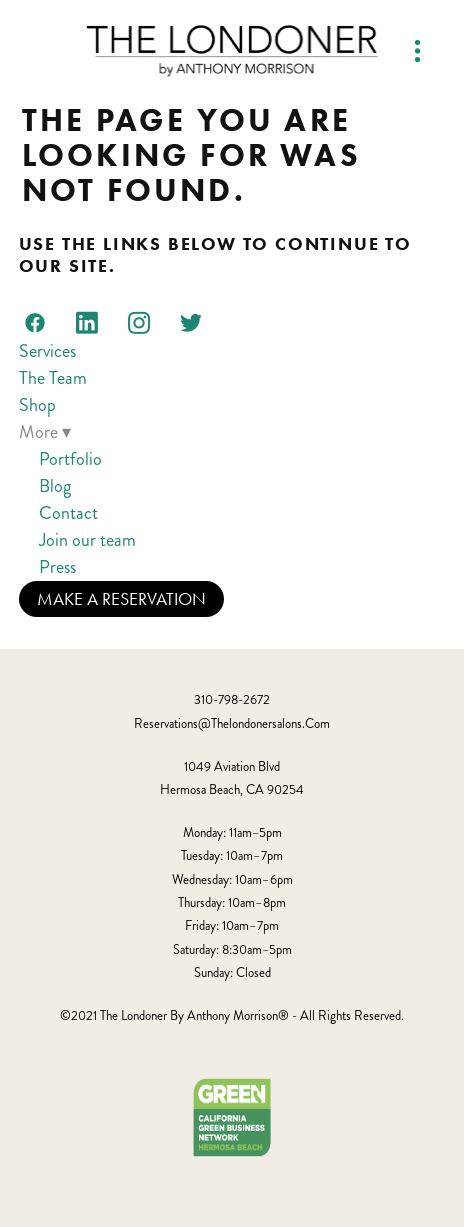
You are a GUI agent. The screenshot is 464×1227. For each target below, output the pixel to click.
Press (57, 567)
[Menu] (417, 50)
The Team (53, 378)
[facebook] (35, 322)
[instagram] (139, 322)
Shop (37, 405)
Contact (68, 513)
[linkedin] (87, 322)
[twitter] (191, 322)
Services (47, 351)
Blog (55, 486)
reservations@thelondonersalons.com (232, 724)
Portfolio (70, 459)
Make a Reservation (121, 599)
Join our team (87, 540)
